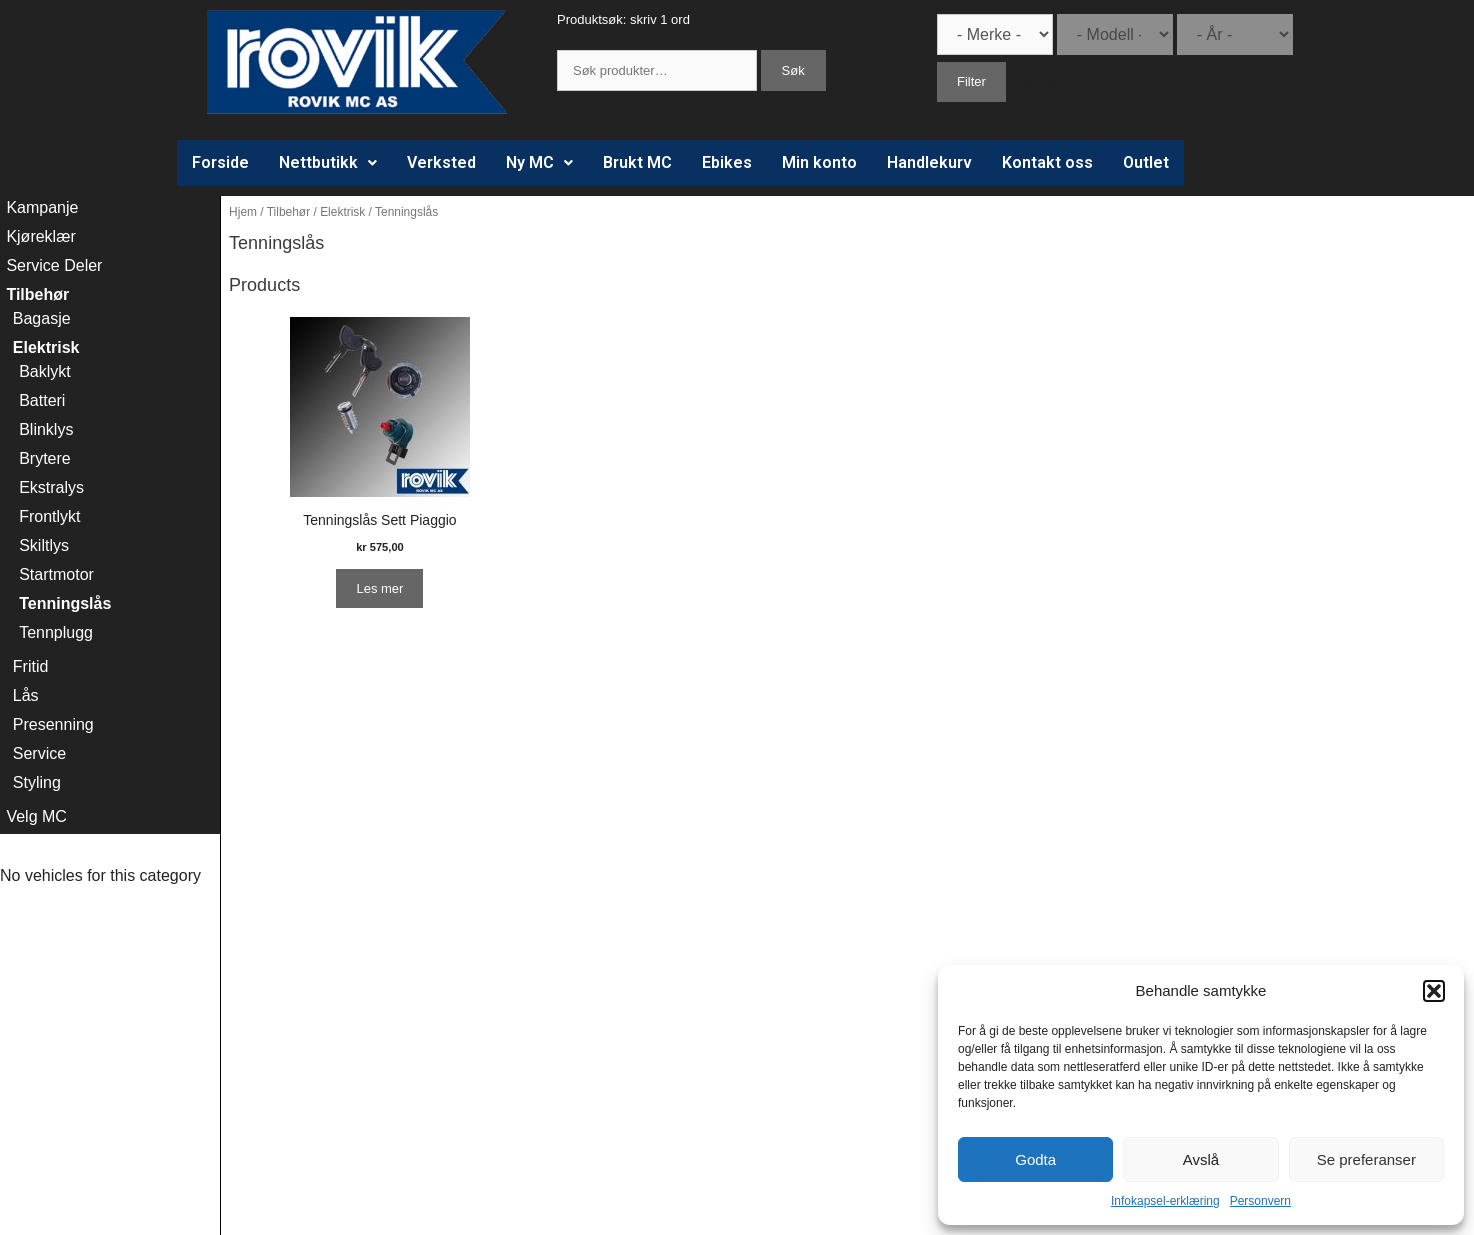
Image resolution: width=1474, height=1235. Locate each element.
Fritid (31, 666)
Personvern (1260, 1201)
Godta (1035, 1159)
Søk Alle (1041, 81)
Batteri (42, 400)
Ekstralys (51, 487)
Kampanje (42, 207)
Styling (37, 782)
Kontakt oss (1047, 162)
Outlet (1146, 162)
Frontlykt (49, 516)
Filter (971, 81)
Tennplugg (56, 632)
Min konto (819, 162)
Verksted (441, 162)
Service (39, 753)
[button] (1434, 991)
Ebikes (727, 162)
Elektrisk (342, 212)
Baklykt (45, 371)
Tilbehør (288, 212)
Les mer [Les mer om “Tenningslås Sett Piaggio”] (379, 588)
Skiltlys (44, 545)
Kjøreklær (40, 236)
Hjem (243, 212)
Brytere (45, 458)
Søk (793, 70)
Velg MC (36, 816)
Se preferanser (1366, 1159)
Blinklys (46, 429)
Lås (26, 695)
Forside (220, 162)
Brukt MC (637, 162)
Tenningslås (65, 603)
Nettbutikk (328, 162)
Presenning (53, 724)
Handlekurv (929, 162)
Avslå (1201, 1159)
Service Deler (54, 265)
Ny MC (539, 162)
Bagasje (42, 318)
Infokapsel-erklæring (1165, 1201)
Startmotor (56, 574)
